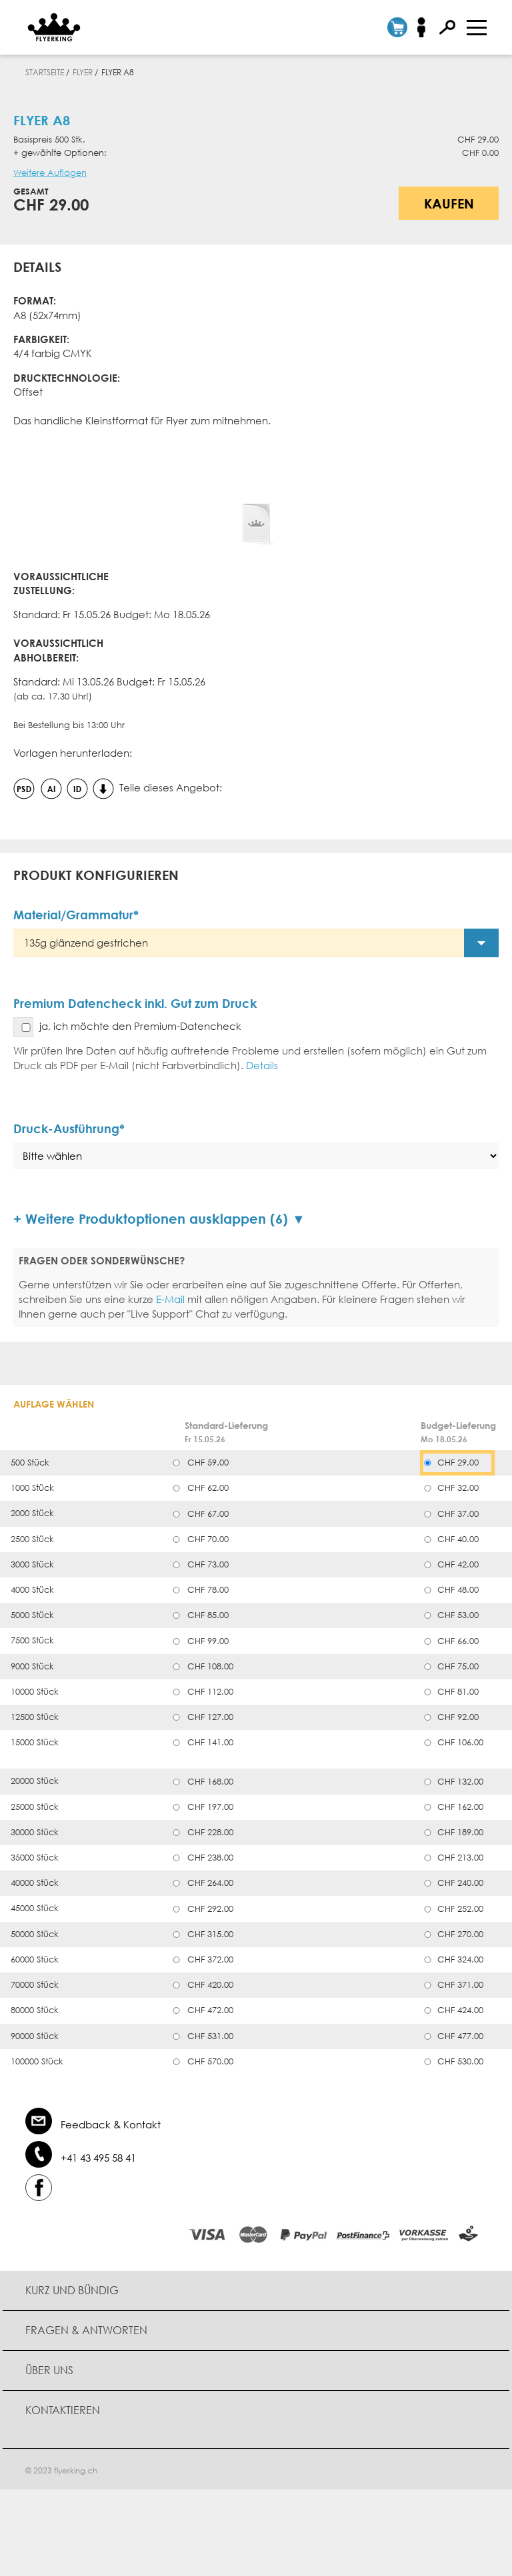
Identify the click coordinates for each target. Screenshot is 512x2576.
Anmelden (425, 27)
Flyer (83, 72)
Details (262, 1065)
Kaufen (449, 203)
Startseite (44, 72)
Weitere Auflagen (50, 173)
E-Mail (170, 1299)
